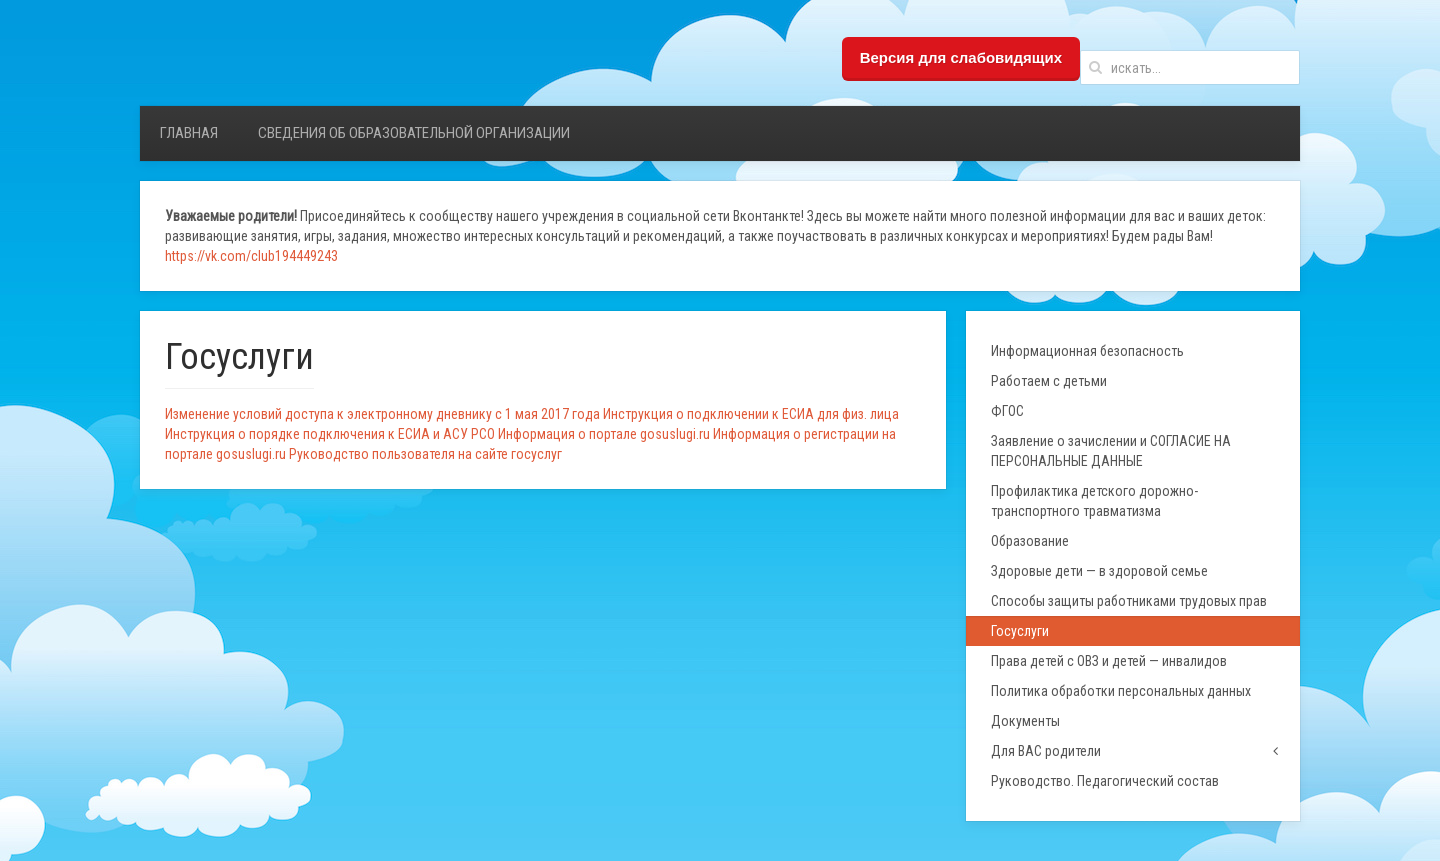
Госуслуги (1020, 631)
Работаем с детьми (1049, 381)
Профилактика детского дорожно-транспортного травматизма (1094, 501)
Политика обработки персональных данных (1121, 691)
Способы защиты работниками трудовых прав (1129, 601)
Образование (1030, 541)
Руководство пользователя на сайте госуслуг (425, 454)
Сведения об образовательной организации (414, 133)
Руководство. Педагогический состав (1105, 781)
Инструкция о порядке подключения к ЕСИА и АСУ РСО (330, 434)
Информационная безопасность (1087, 351)
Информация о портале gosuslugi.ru (604, 434)
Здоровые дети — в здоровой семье (1099, 571)
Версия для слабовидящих (961, 57)
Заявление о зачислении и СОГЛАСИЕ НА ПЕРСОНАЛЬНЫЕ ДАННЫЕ (1111, 451)
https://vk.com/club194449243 (251, 256)
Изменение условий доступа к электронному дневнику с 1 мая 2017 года (382, 414)
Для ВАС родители (1046, 751)
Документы (1025, 721)
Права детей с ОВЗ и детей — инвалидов (1109, 661)
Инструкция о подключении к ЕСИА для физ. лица (751, 414)
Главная (189, 133)
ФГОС (1007, 411)
